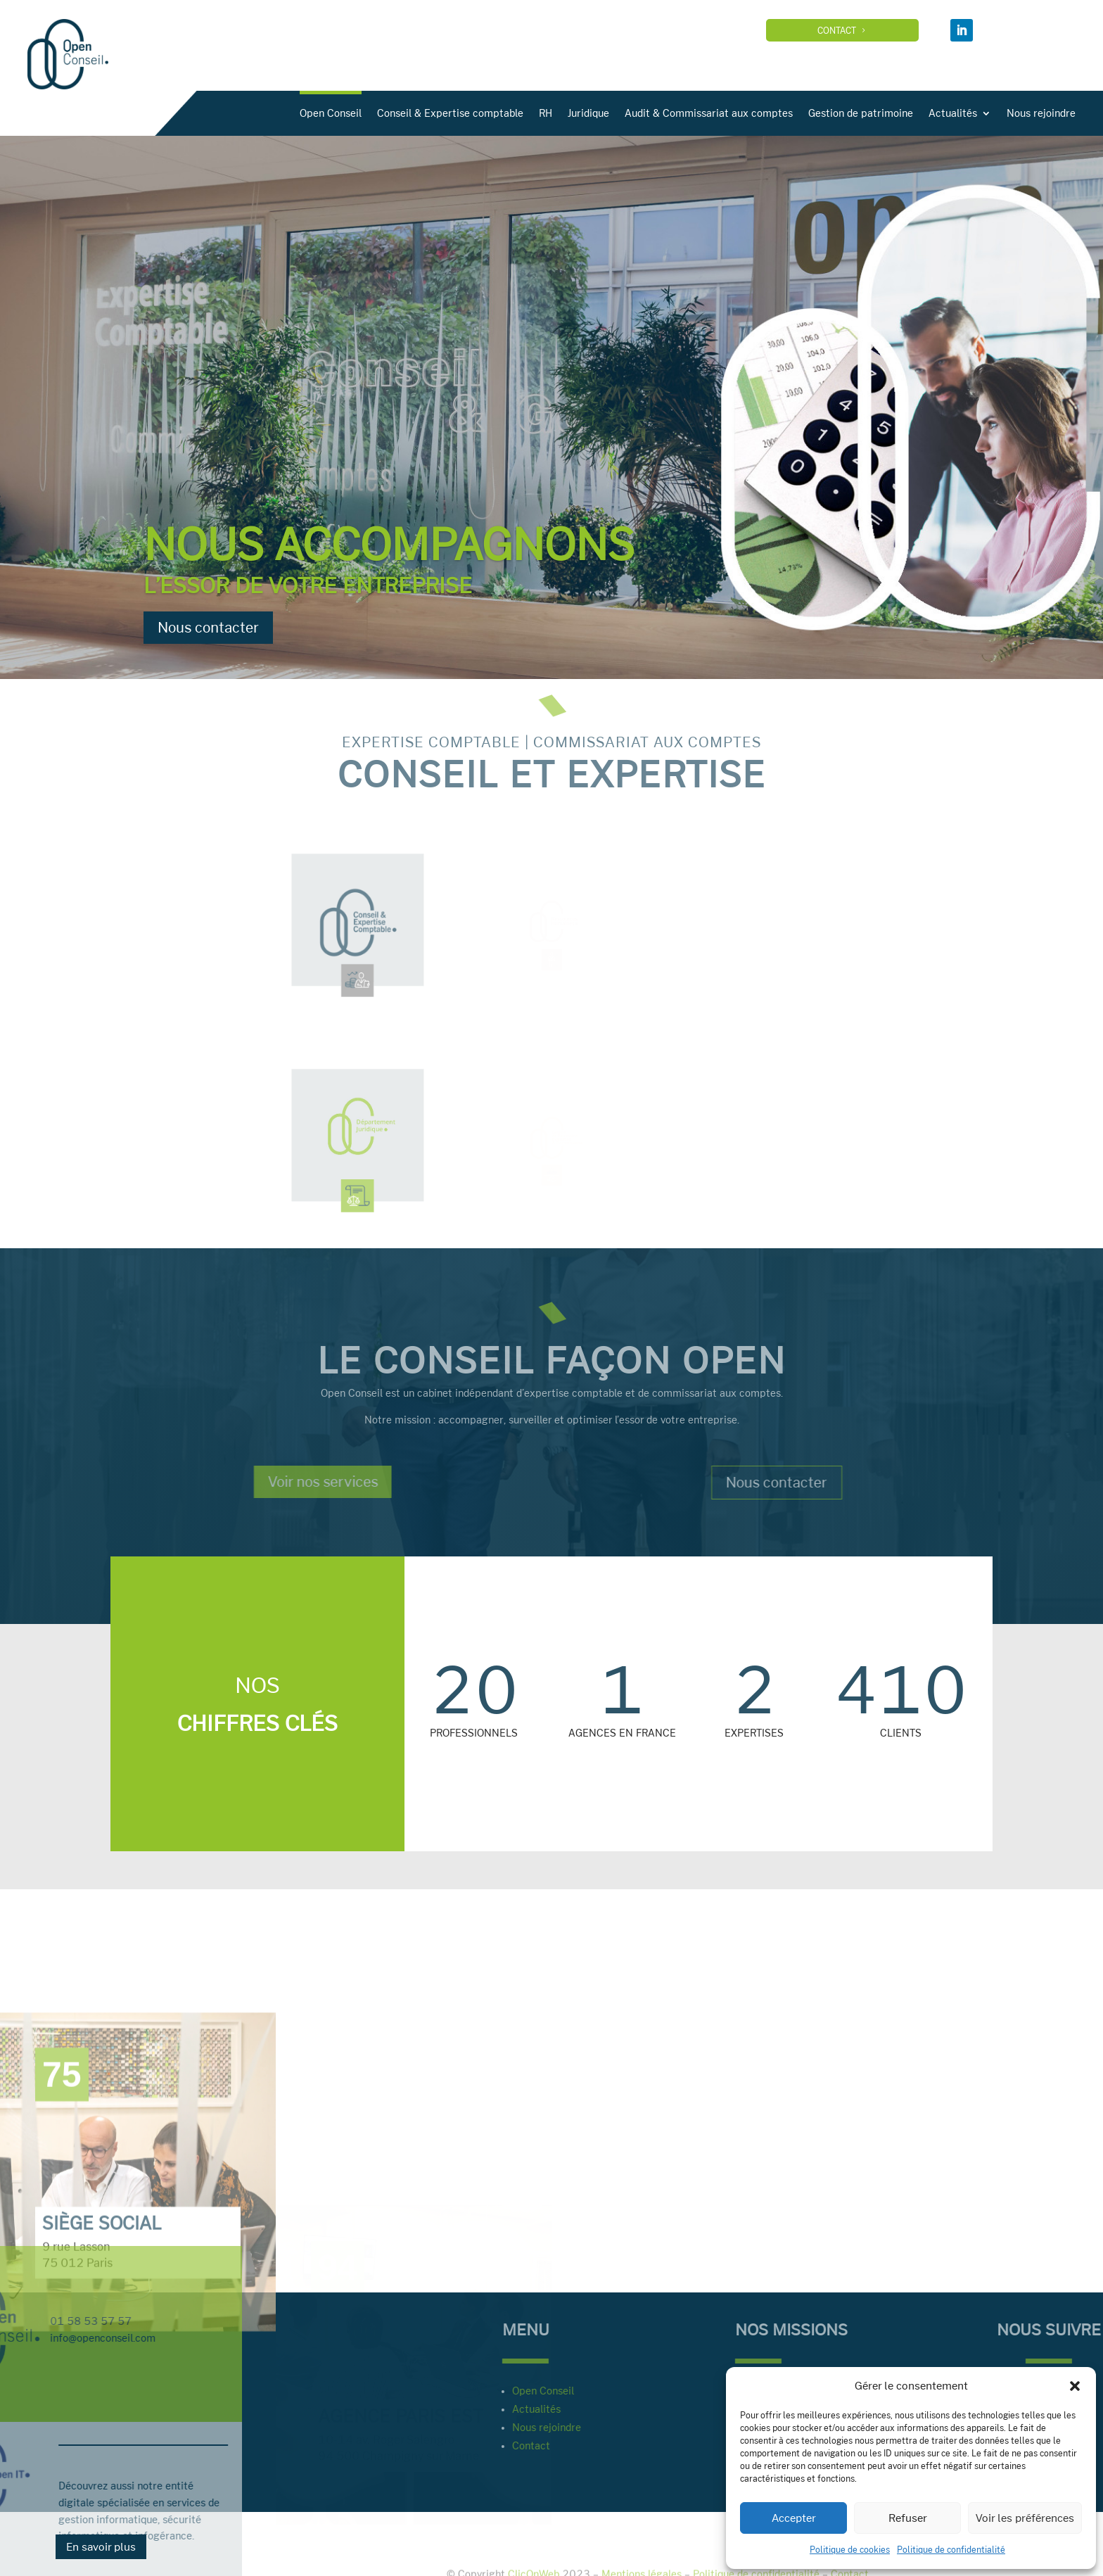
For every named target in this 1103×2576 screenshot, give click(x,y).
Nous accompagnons (389, 548)
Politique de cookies (850, 2549)
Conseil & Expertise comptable (574, 113)
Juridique (712, 113)
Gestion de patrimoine (984, 113)
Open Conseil (454, 113)
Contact (853, 30)
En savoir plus (101, 2547)
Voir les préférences (1025, 2518)
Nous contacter (208, 631)
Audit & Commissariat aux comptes (832, 113)
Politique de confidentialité (951, 2549)
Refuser (907, 2518)
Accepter (794, 2518)
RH (669, 113)
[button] (1075, 2386)
